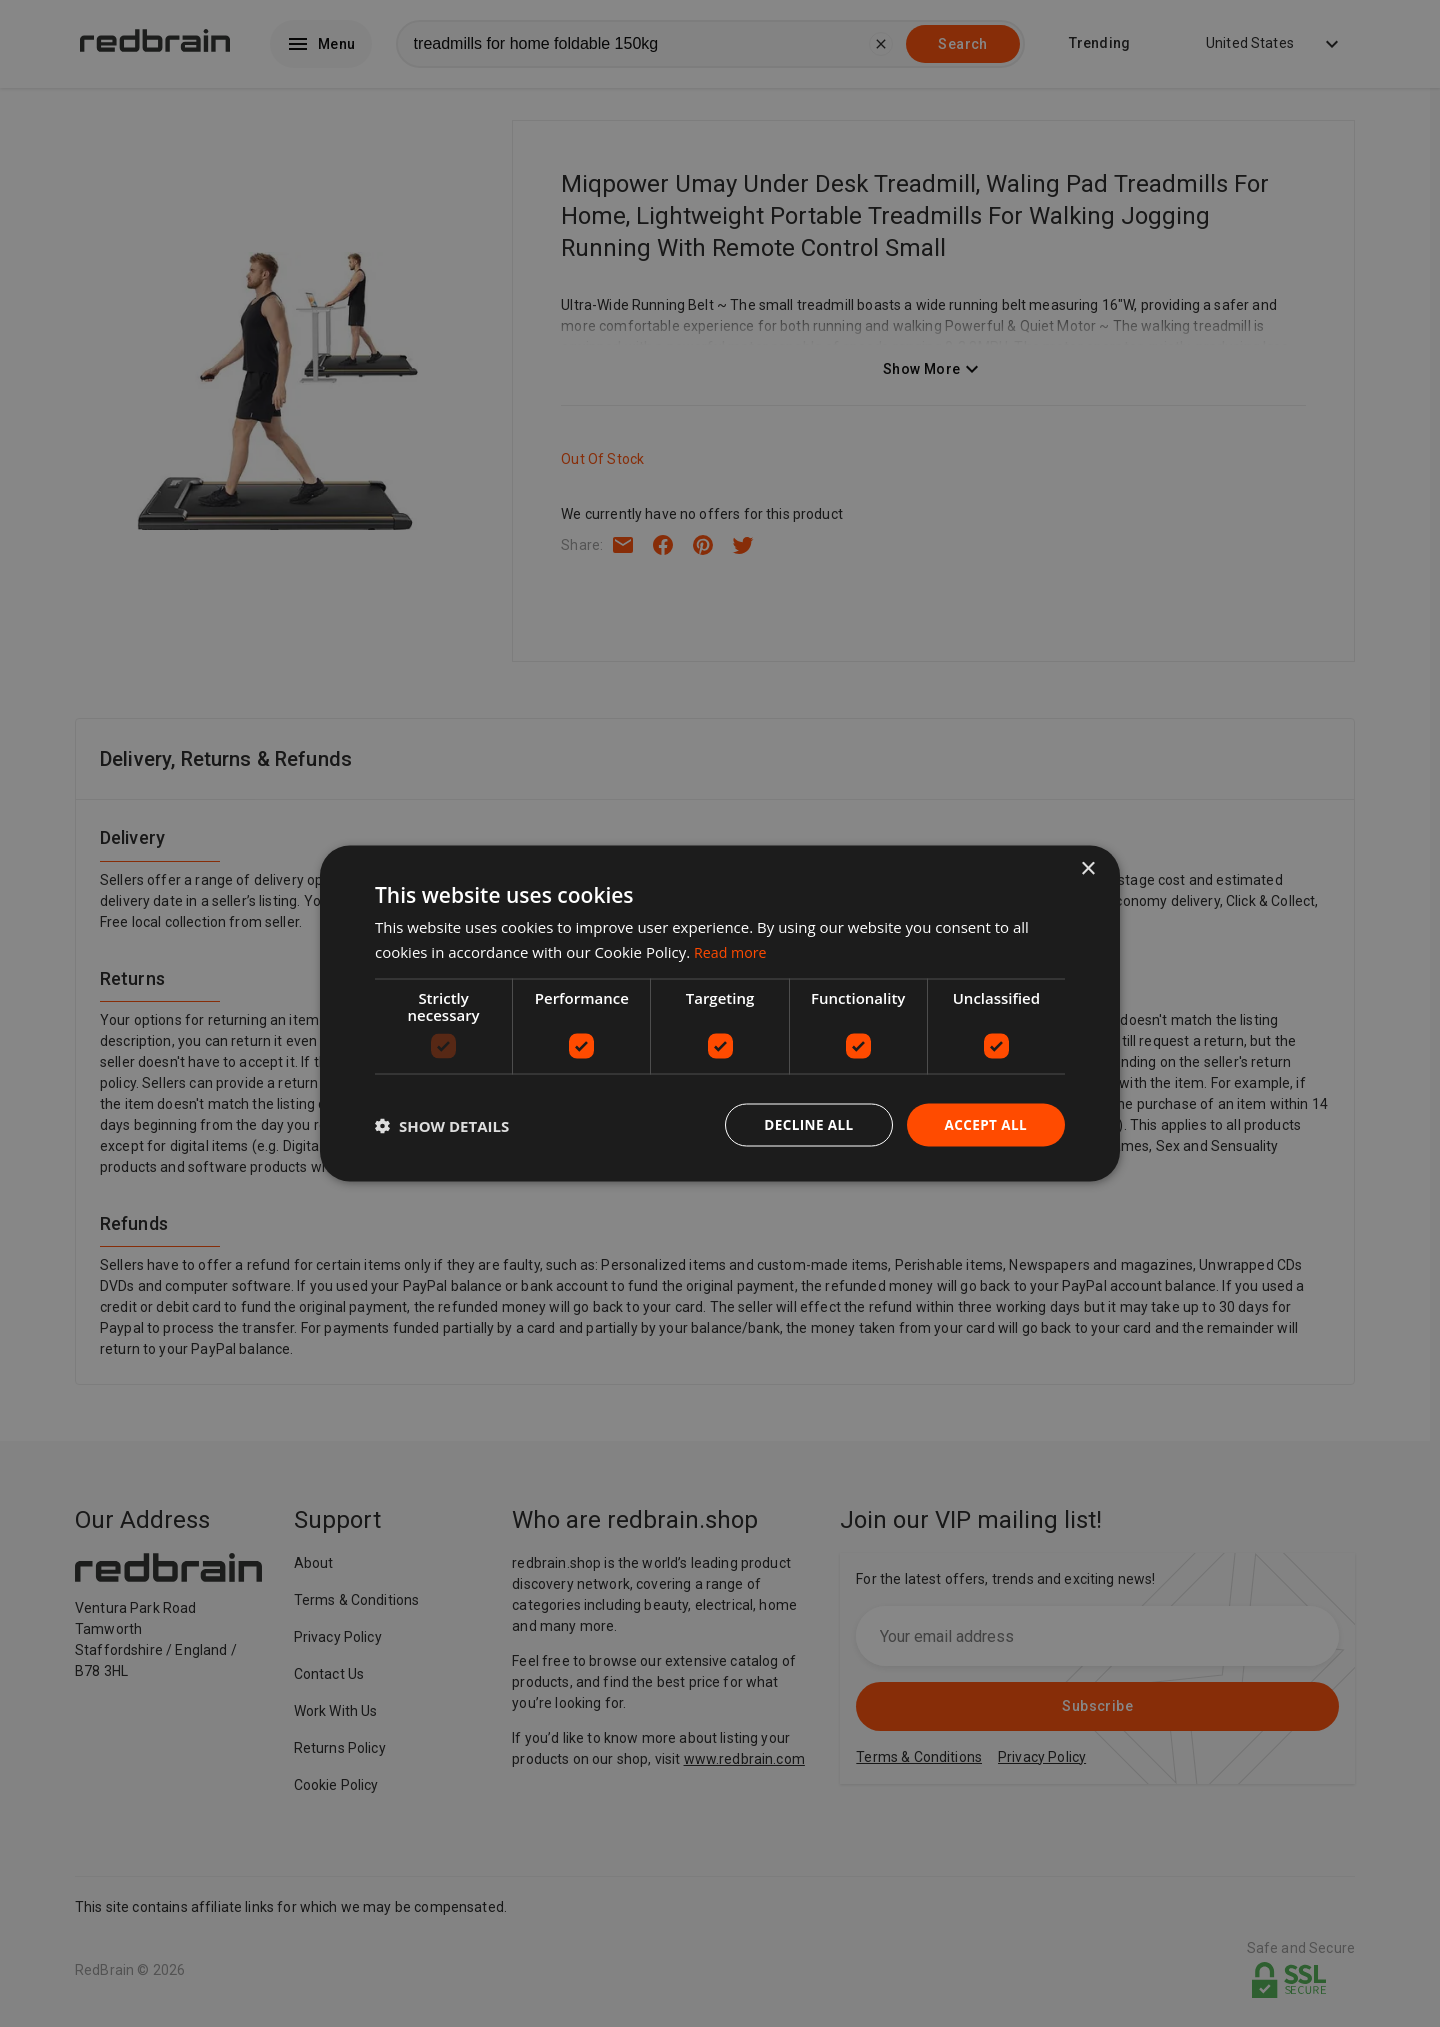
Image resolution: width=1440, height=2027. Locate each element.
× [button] (1087, 867)
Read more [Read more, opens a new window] (732, 950)
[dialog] (720, 1013)
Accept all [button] (984, 1124)
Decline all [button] (804, 1124)
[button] (442, 1125)
